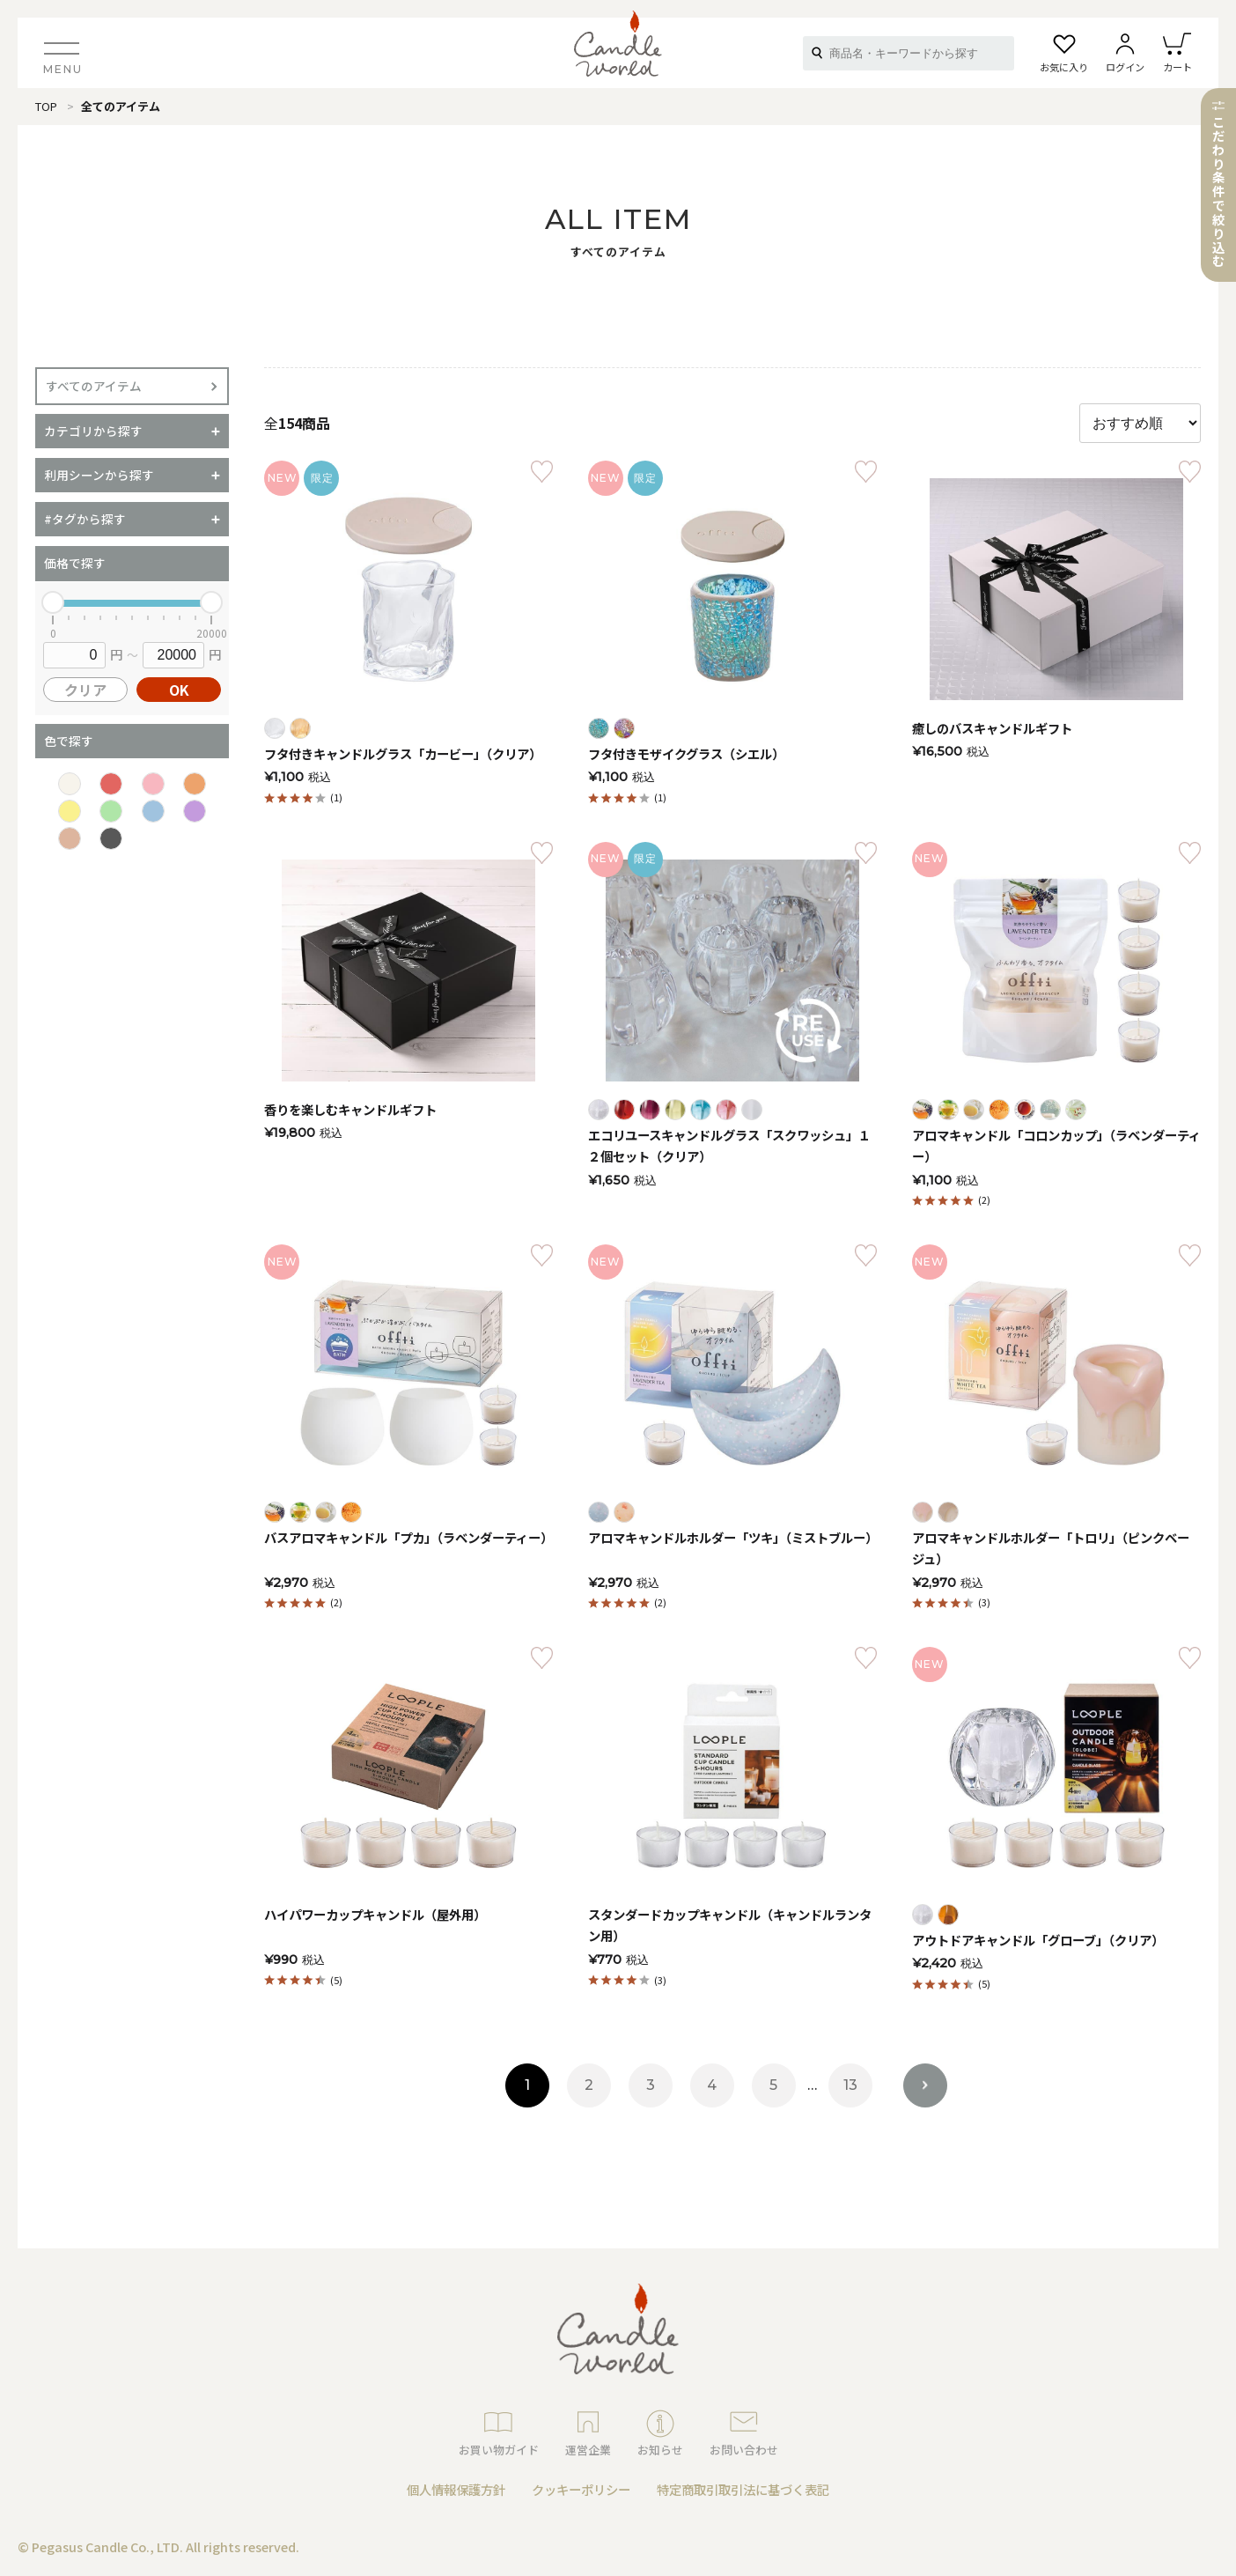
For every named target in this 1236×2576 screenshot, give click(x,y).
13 (850, 2085)
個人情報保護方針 (456, 2489)
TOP (46, 106)
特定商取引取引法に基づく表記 (743, 2489)
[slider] (52, 602)
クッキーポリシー (581, 2489)
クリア (85, 689)
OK (179, 689)
